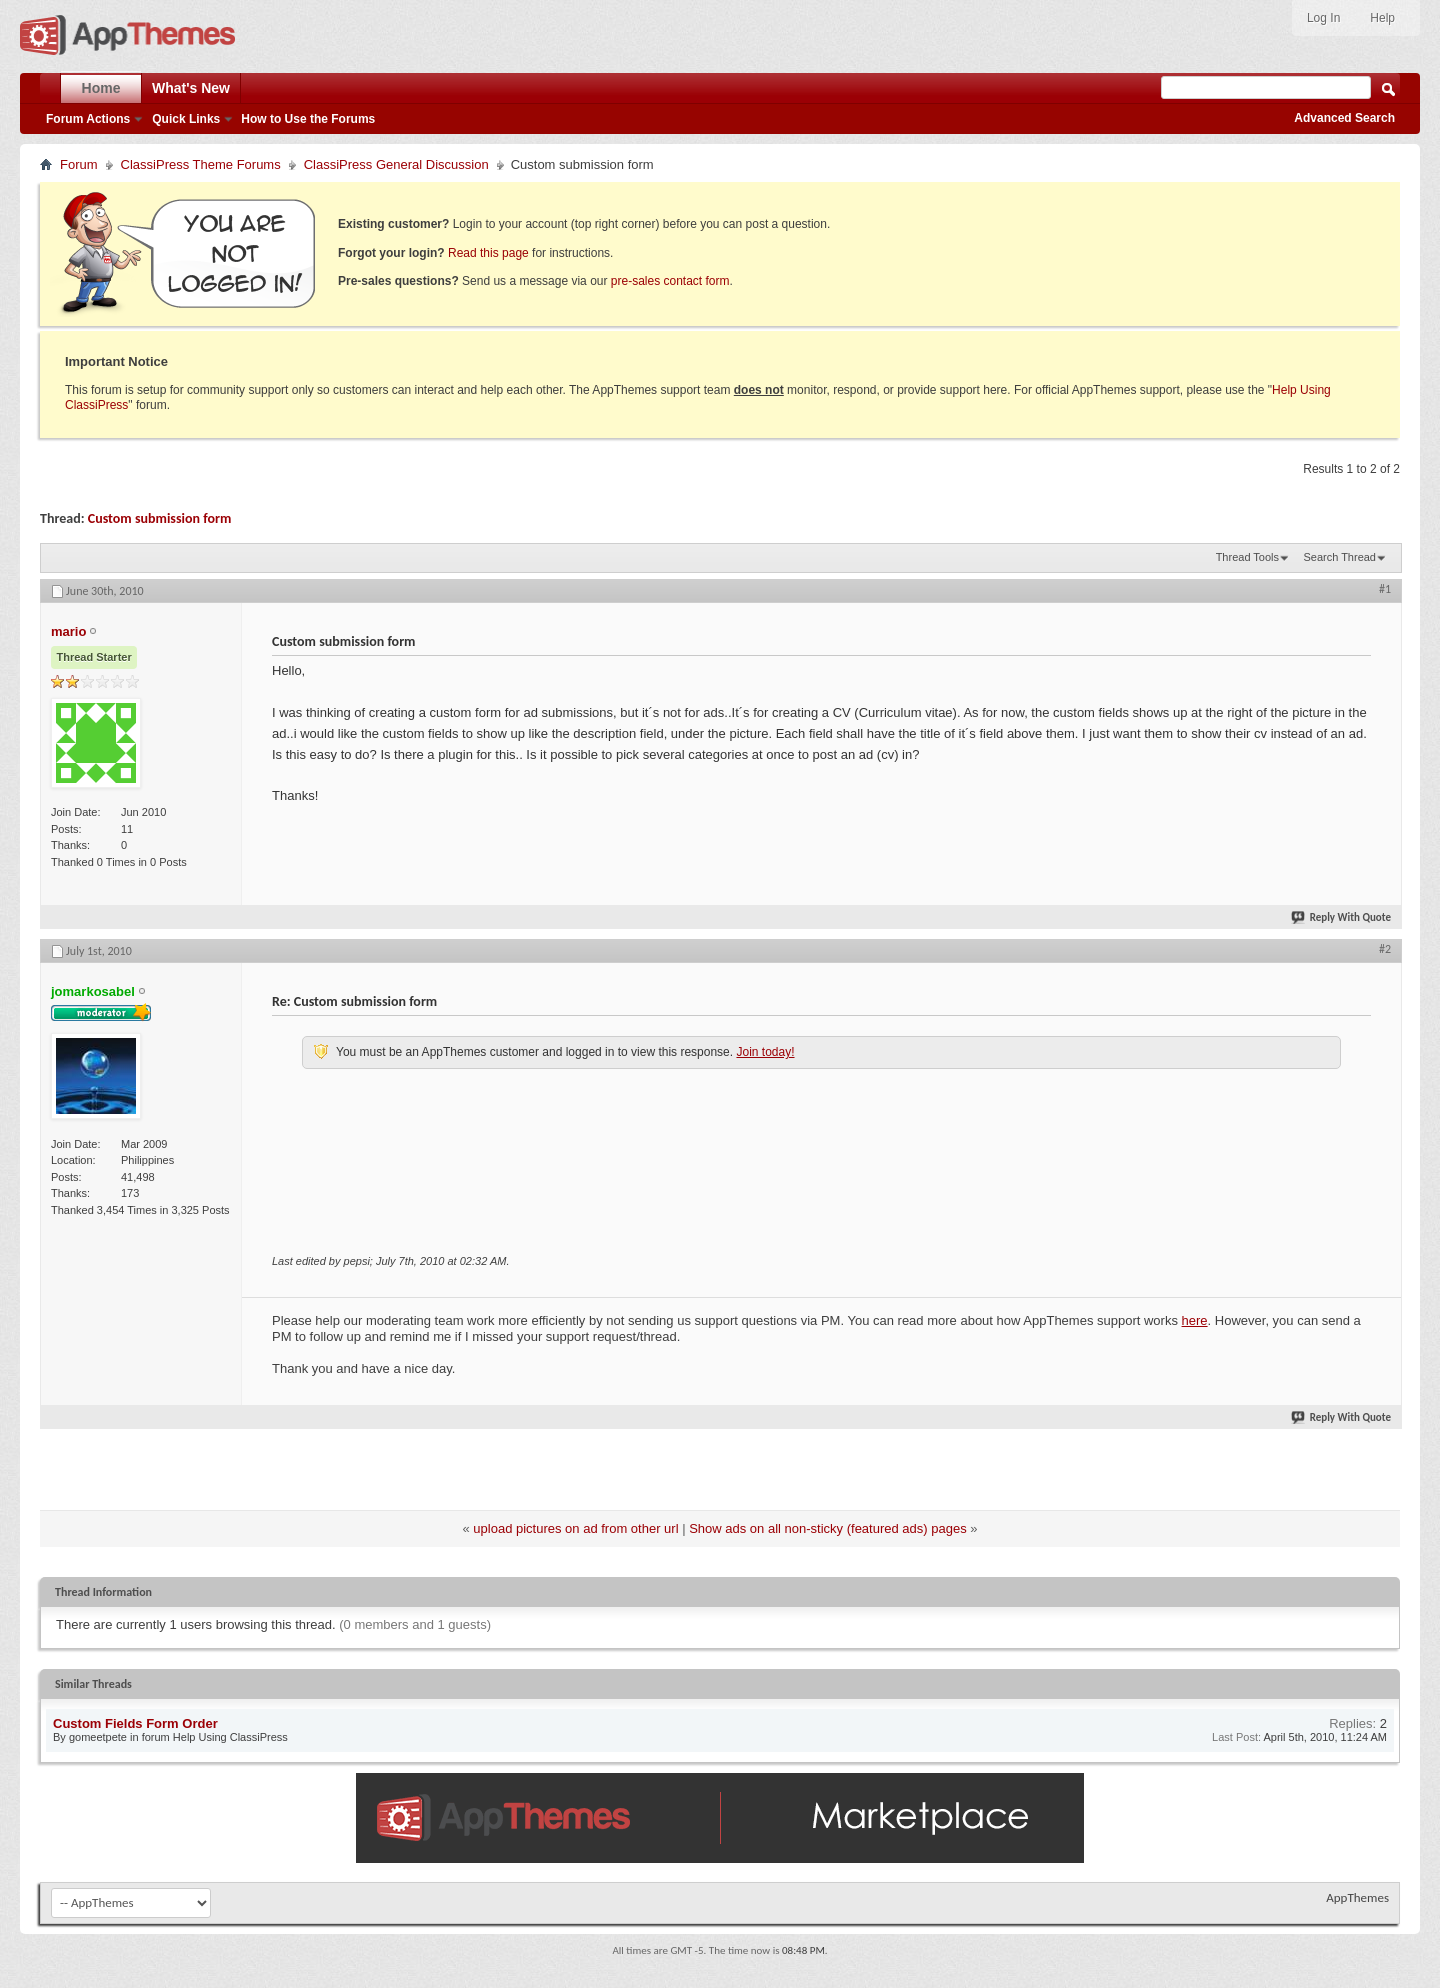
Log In (1323, 18)
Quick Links (186, 119)
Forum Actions (88, 119)
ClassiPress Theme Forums (201, 164)
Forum (79, 164)
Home (101, 88)
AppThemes (1357, 1897)
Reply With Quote (1342, 917)
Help (1382, 18)
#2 (1385, 949)
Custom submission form (160, 518)
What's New (191, 88)
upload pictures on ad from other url (575, 1528)
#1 (1385, 589)
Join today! (765, 1052)
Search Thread (1339, 557)
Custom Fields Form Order (135, 1723)
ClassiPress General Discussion (396, 164)
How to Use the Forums (308, 119)
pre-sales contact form (670, 281)
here (1195, 1320)
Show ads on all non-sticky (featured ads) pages (828, 1528)
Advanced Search (1344, 118)
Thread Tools (1247, 557)
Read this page (488, 253)
